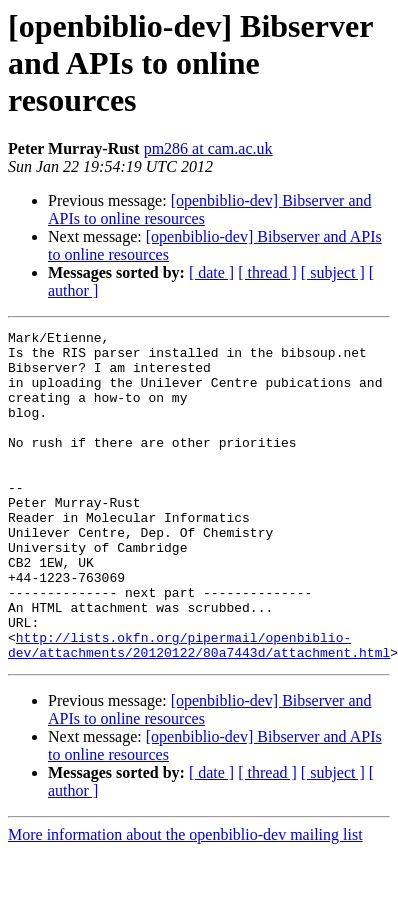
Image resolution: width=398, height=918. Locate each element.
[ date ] (211, 272)
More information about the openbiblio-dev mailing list (185, 900)
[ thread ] (267, 272)
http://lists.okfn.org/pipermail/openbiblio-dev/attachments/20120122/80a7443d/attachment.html (199, 709)
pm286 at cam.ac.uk (208, 148)
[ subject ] (333, 272)
